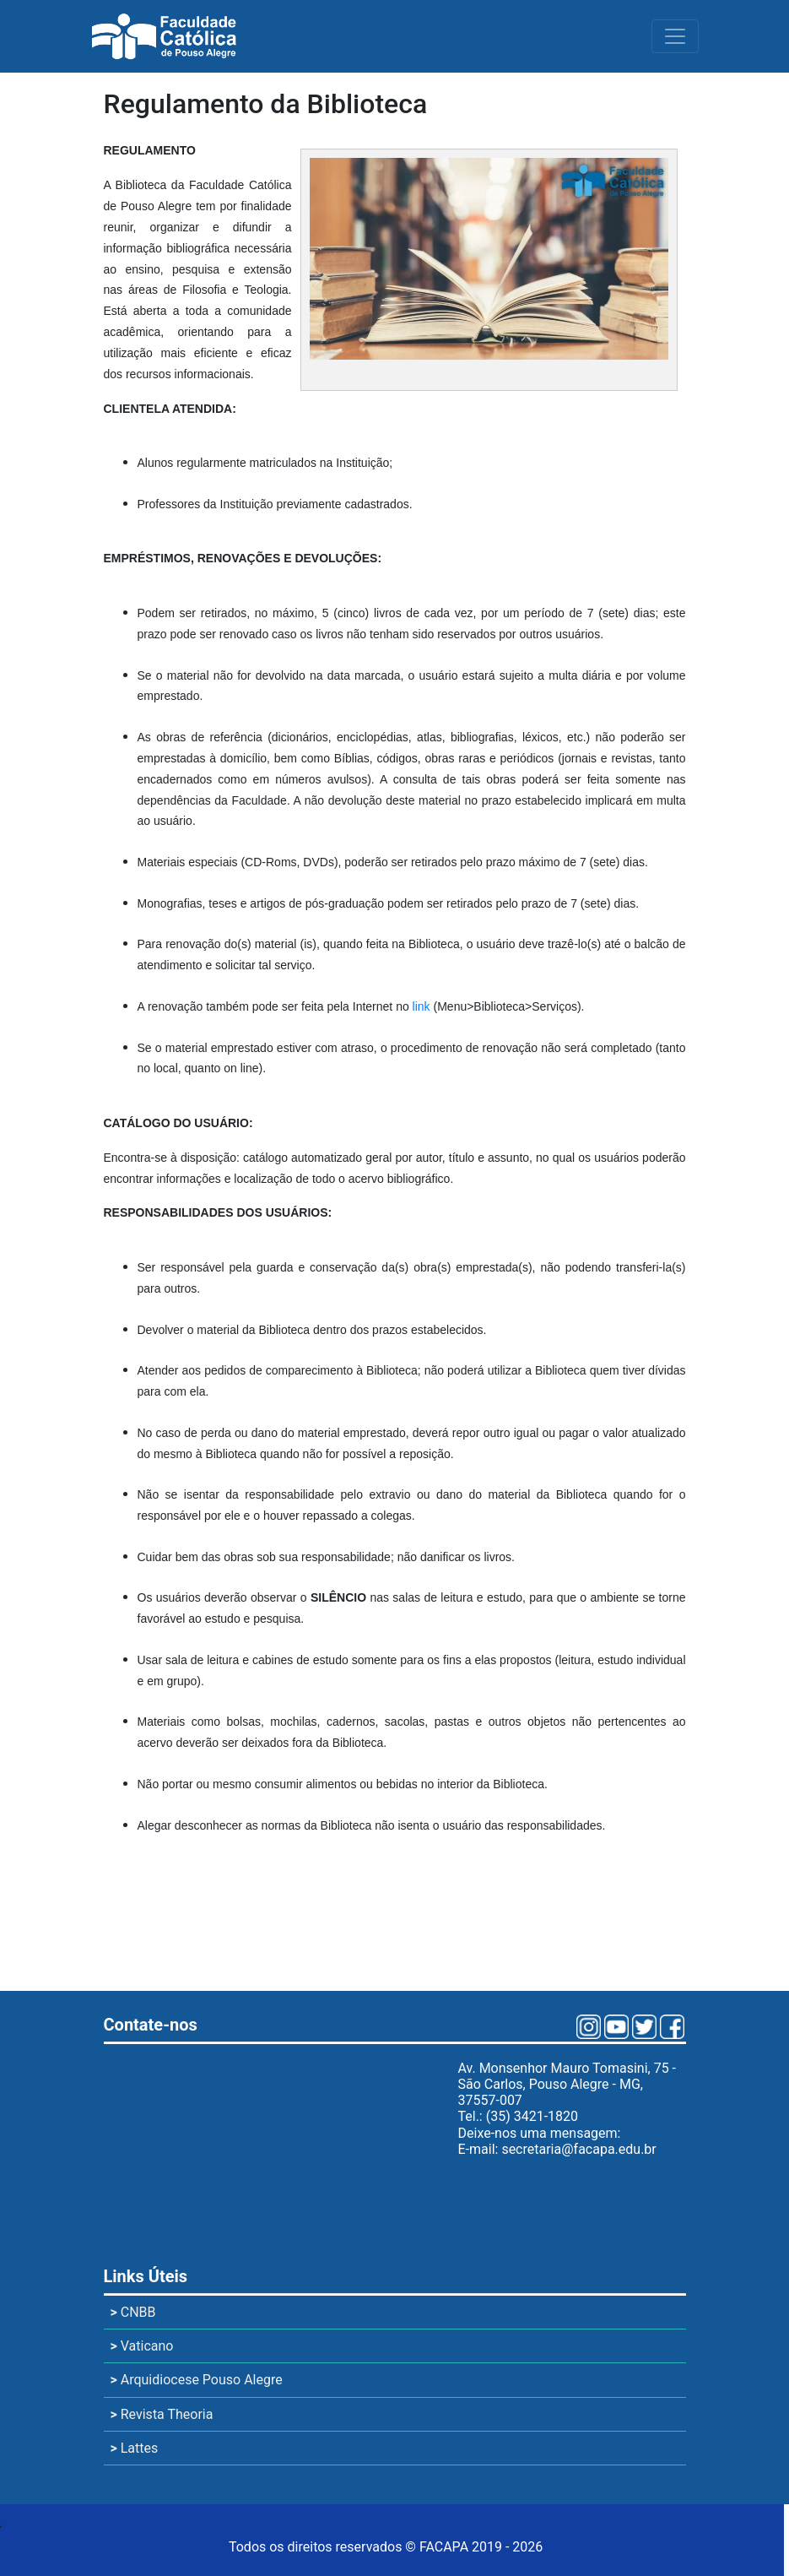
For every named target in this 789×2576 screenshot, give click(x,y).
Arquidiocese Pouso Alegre (197, 2380)
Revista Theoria (162, 2414)
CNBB (133, 2312)
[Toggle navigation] (675, 36)
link (421, 1006)
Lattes (135, 2448)
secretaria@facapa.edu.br (578, 2149)
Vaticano (142, 2346)
